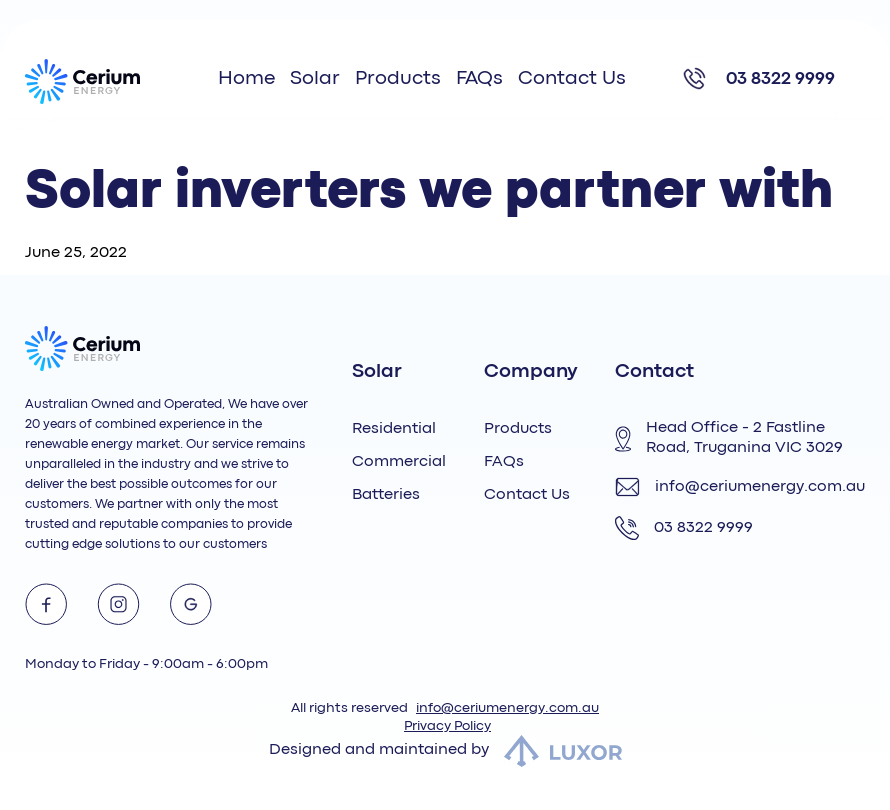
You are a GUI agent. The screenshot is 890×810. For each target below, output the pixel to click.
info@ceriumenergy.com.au (740, 487)
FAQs (479, 78)
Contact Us (572, 78)
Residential (394, 429)
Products (398, 78)
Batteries (386, 495)
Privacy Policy (447, 726)
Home (246, 78)
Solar (315, 78)
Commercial (399, 462)
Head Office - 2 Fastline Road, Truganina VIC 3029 (729, 438)
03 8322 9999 (780, 79)
